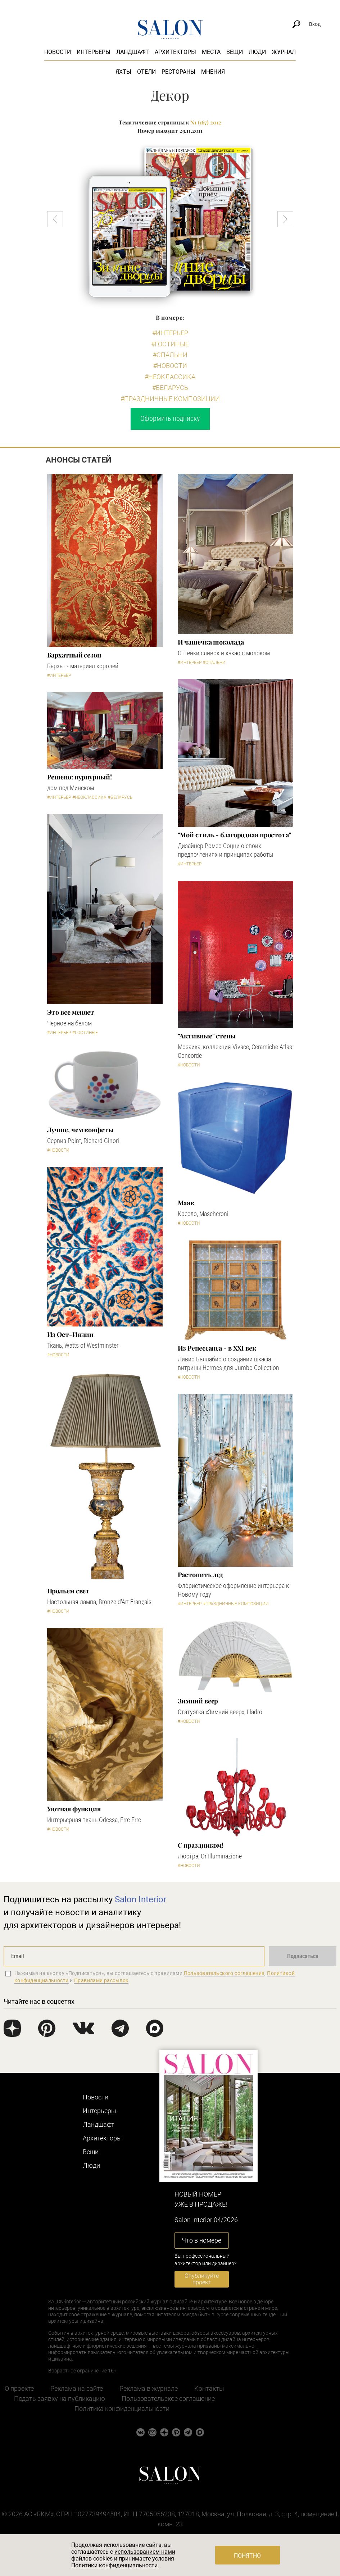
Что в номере (201, 2240)
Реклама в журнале (148, 2388)
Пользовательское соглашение (168, 2398)
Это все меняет (71, 1012)
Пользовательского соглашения (224, 1973)
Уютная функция (74, 1808)
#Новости (170, 365)
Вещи (234, 52)
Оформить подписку (170, 418)
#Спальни (170, 355)
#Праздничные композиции (170, 398)
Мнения (213, 71)
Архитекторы (175, 52)
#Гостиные (170, 344)
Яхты (123, 71)
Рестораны (178, 71)
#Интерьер (170, 333)
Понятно (247, 2555)
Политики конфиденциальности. (115, 2565)
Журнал (284, 52)
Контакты (209, 2388)
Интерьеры (93, 52)
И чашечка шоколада (211, 642)
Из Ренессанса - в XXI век (217, 1348)
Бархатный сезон (74, 655)
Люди (257, 52)
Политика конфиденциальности (121, 2408)
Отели (146, 71)
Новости (57, 52)
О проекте (19, 2388)
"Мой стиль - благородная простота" (234, 834)
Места (211, 52)
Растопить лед (200, 1574)
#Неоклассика (170, 377)
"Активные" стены (207, 1036)
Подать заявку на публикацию (59, 2398)
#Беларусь (170, 387)
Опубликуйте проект (202, 2279)
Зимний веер (198, 1701)
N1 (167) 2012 (205, 122)
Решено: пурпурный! (79, 777)
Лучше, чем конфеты (80, 1129)
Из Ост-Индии (70, 1334)
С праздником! (201, 1845)
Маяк (186, 1202)
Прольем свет (68, 1591)
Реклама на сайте (76, 2388)
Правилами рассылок (101, 1980)
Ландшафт (132, 52)
